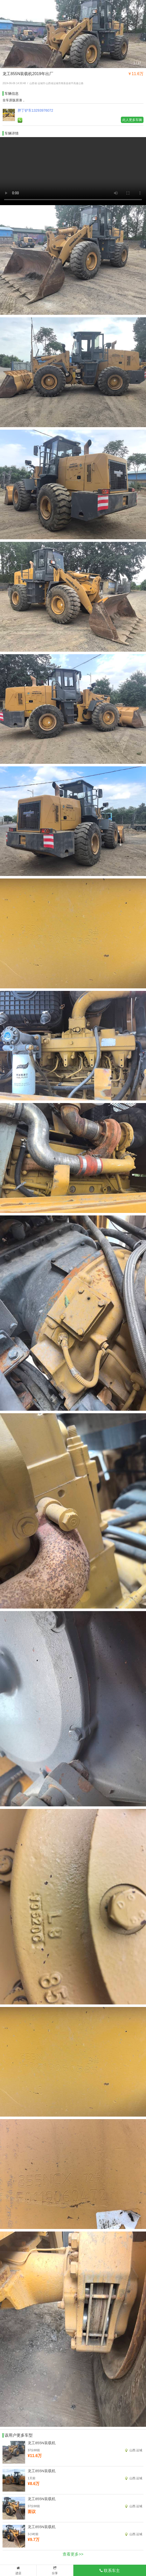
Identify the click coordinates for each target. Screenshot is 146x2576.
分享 (55, 2570)
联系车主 (110, 2570)
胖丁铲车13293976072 (35, 110)
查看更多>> (73, 2554)
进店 (18, 2570)
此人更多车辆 (132, 120)
